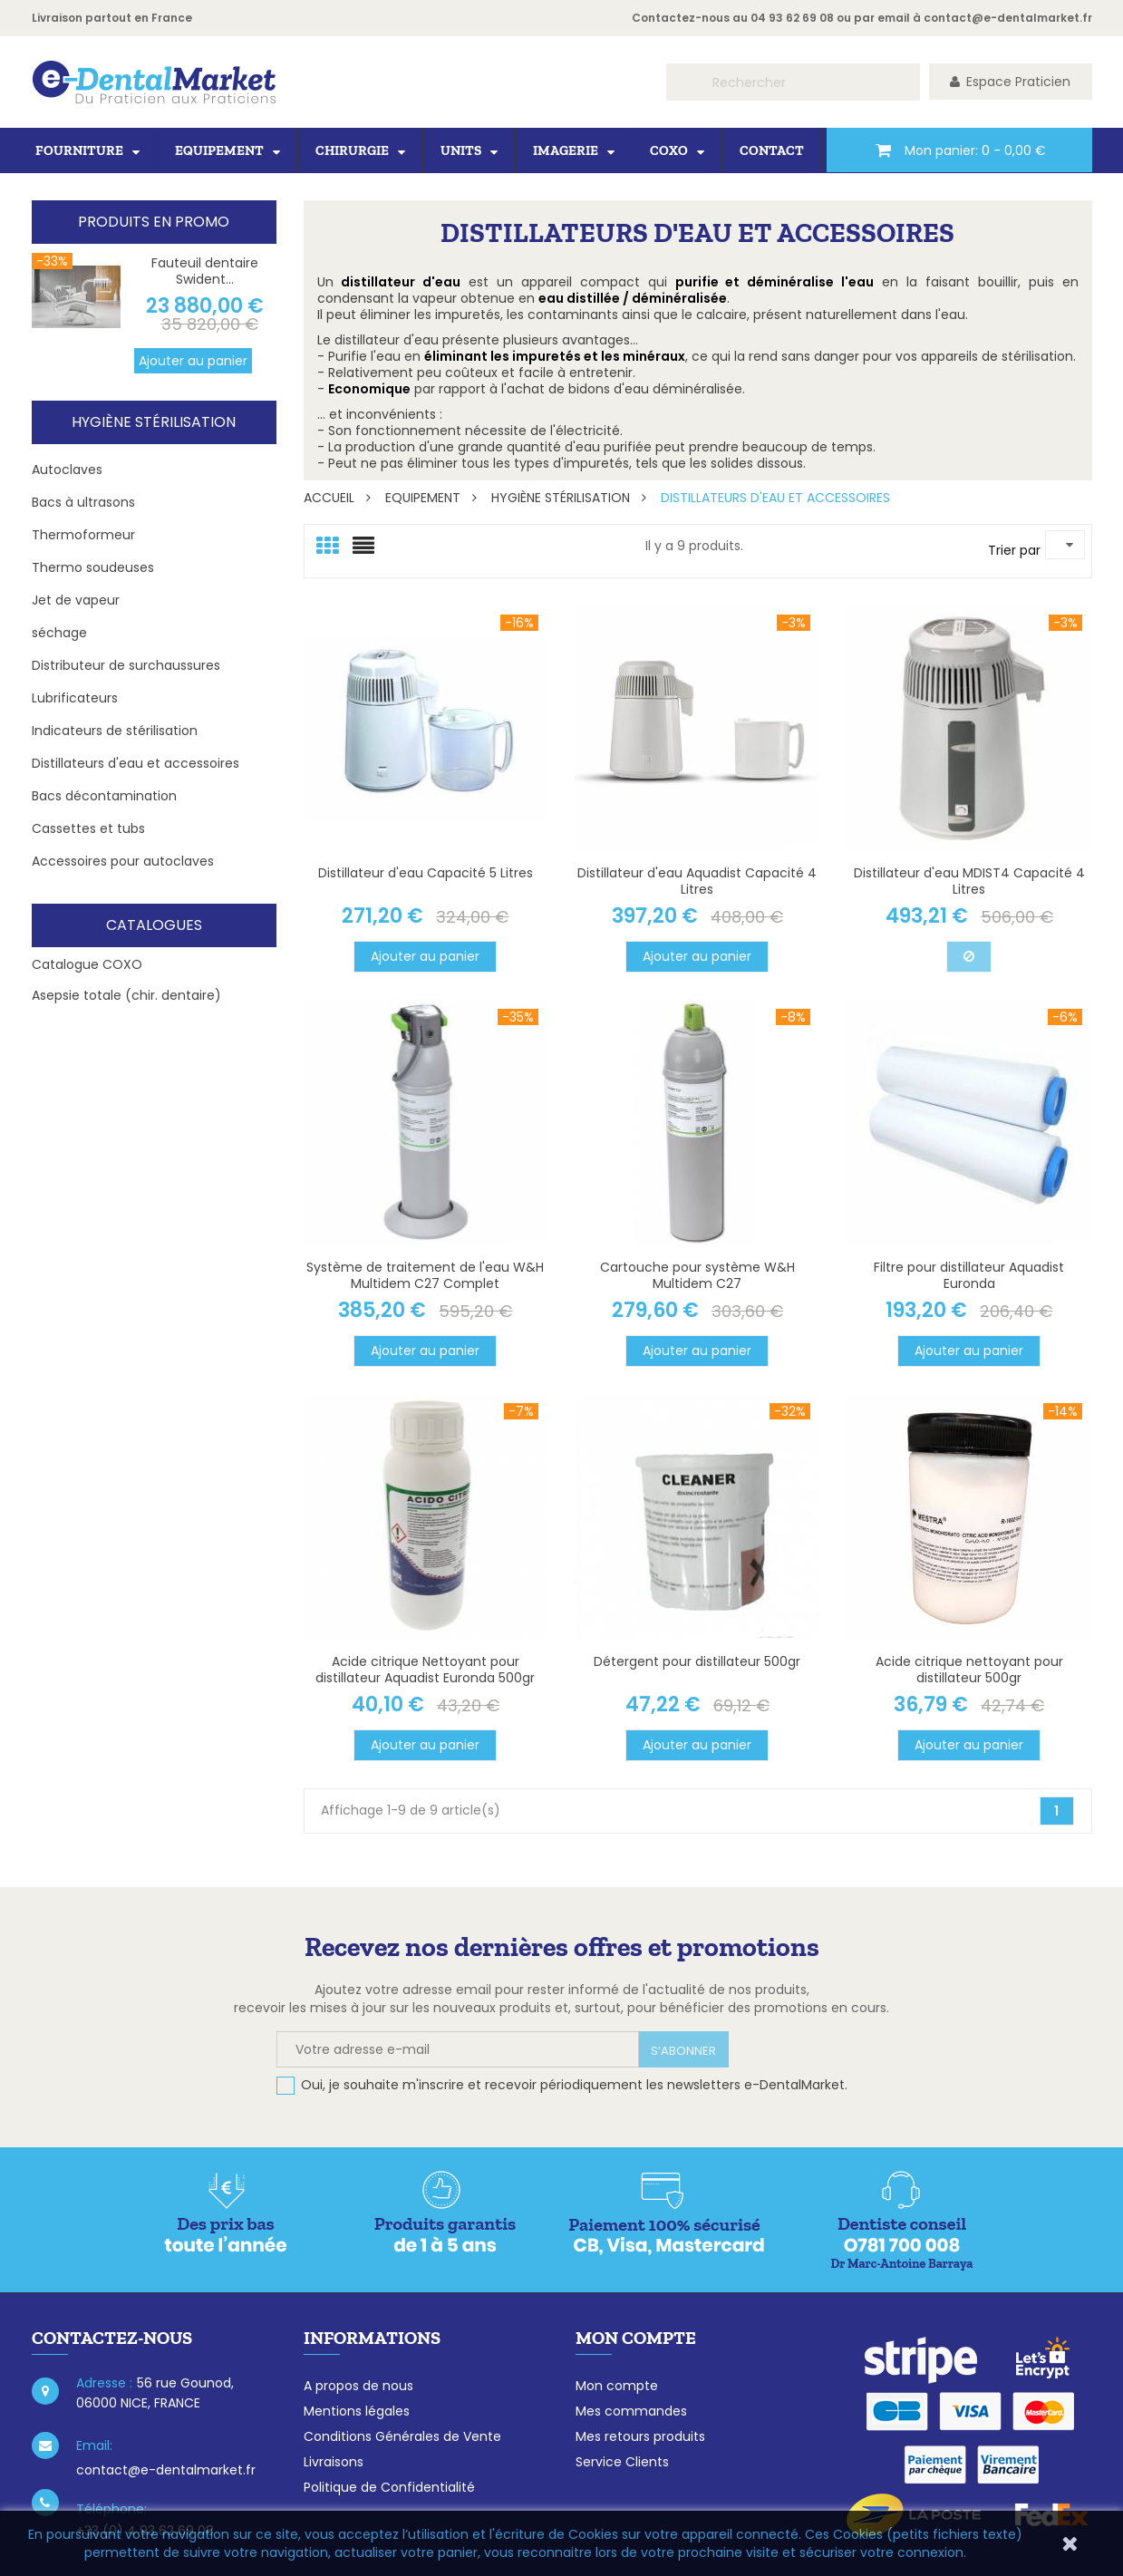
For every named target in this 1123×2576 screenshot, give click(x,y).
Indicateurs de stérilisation (115, 730)
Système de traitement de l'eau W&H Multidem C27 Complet (425, 1275)
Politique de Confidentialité (389, 2487)
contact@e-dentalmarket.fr (1008, 17)
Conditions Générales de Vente (402, 2436)
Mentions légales (357, 2411)
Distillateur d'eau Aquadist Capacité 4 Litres (697, 881)
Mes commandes (631, 2411)
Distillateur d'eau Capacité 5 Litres (425, 873)
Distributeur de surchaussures (126, 665)
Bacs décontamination (104, 796)
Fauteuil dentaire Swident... (204, 271)
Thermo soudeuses (93, 567)
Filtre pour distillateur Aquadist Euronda (969, 1275)
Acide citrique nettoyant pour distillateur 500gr (969, 1669)
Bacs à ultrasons (83, 502)
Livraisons (333, 2462)
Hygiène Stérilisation (154, 422)
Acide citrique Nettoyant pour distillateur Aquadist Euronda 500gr (425, 1669)
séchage (59, 633)
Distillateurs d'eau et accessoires (135, 763)
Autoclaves (67, 469)
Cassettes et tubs (88, 828)
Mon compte (617, 2385)
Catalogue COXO (87, 964)
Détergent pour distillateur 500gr (697, 1661)
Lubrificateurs (75, 698)
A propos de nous (358, 2385)
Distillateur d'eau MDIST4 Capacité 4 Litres (969, 881)
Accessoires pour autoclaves (123, 861)
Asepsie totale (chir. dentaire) (126, 995)
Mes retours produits (640, 2436)
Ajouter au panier (193, 361)
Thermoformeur (83, 535)
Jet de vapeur (76, 600)
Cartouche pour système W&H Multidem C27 (697, 1275)
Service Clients (622, 2462)
